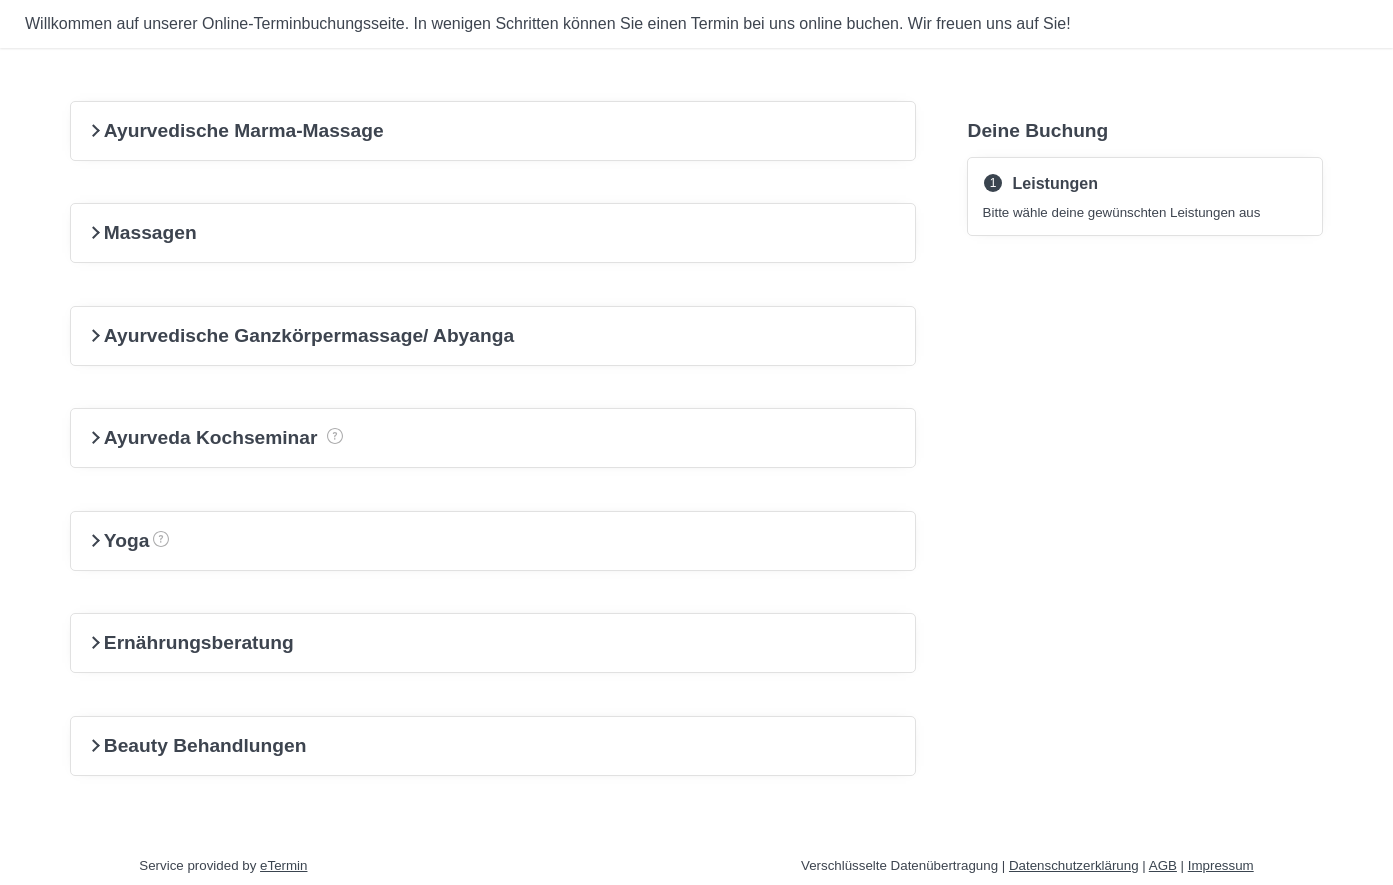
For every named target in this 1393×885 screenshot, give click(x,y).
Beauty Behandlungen (197, 745)
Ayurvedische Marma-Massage (235, 130)
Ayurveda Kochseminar (249, 428)
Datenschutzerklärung (1074, 865)
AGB (1163, 865)
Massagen (142, 232)
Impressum (1221, 865)
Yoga (160, 531)
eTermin (283, 865)
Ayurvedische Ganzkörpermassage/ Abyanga (300, 335)
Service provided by (223, 865)
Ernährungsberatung (190, 642)
